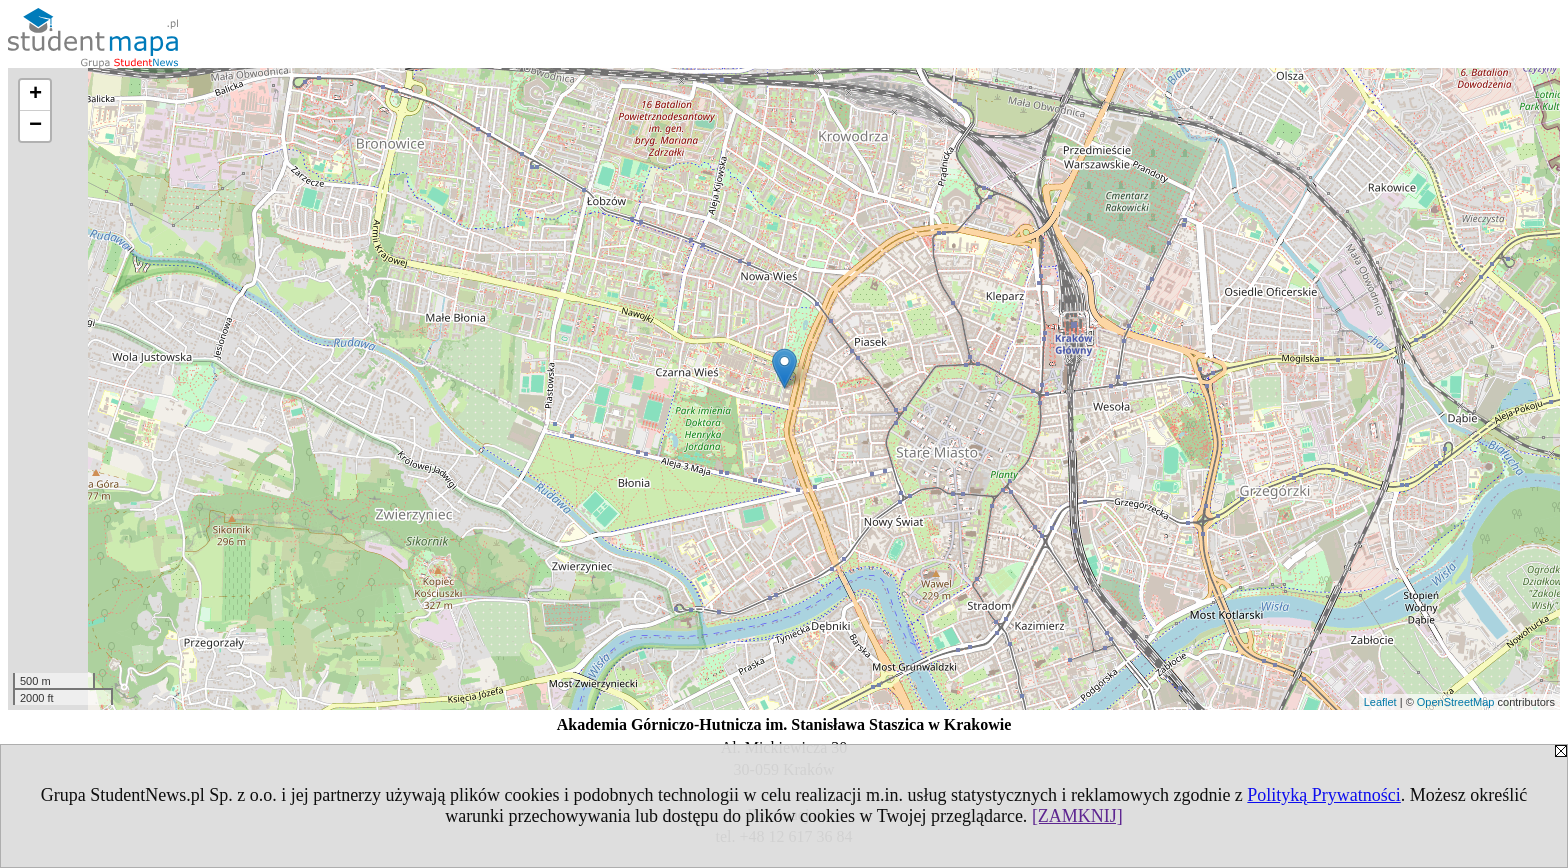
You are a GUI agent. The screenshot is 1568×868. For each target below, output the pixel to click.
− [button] (35, 126)
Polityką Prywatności (1324, 795)
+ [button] (35, 95)
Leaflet (1380, 702)
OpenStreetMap (1456, 702)
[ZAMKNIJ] (1077, 816)
